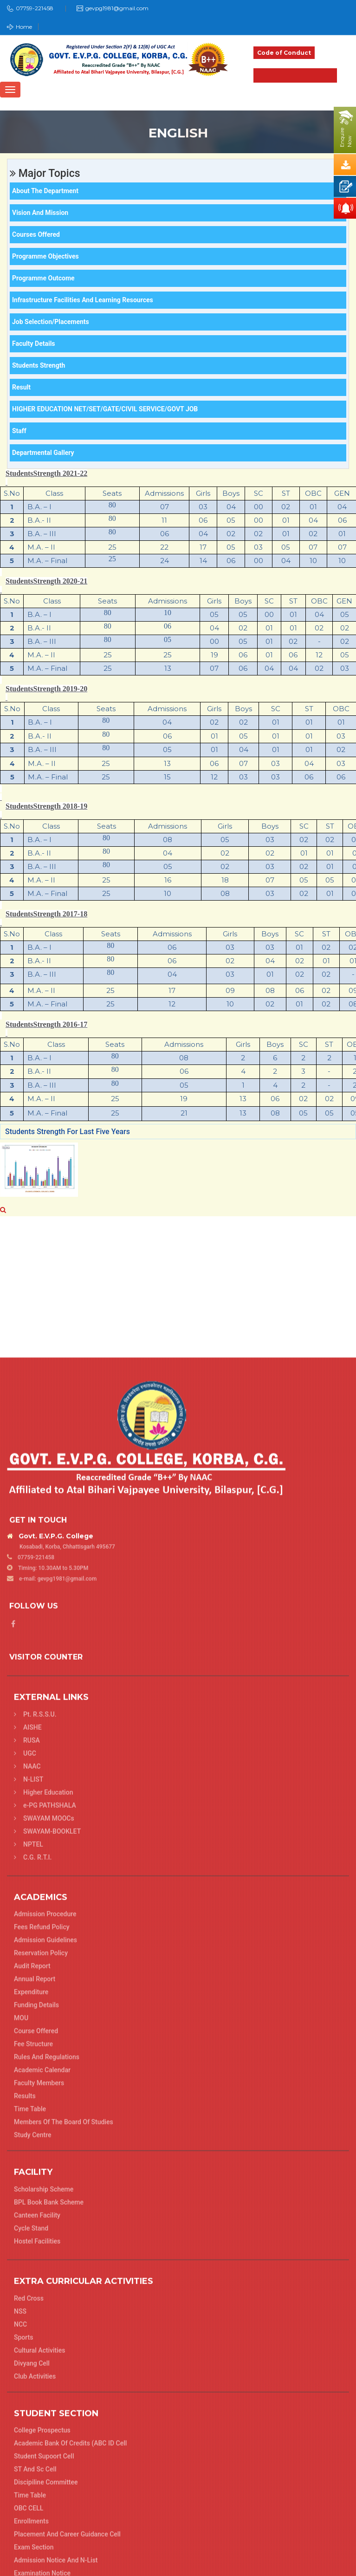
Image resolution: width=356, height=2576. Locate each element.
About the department (45, 191)
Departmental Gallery (43, 452)
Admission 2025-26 (295, 75)
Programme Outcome (43, 278)
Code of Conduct (284, 52)
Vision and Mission (40, 212)
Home (19, 26)
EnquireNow (346, 137)
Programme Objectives (45, 256)
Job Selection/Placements (50, 321)
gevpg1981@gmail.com (117, 8)
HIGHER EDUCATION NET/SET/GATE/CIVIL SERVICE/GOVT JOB (105, 409)
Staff (19, 431)
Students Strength (38, 365)
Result (21, 387)
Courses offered (36, 234)
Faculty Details (33, 343)
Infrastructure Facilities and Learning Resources (82, 300)
